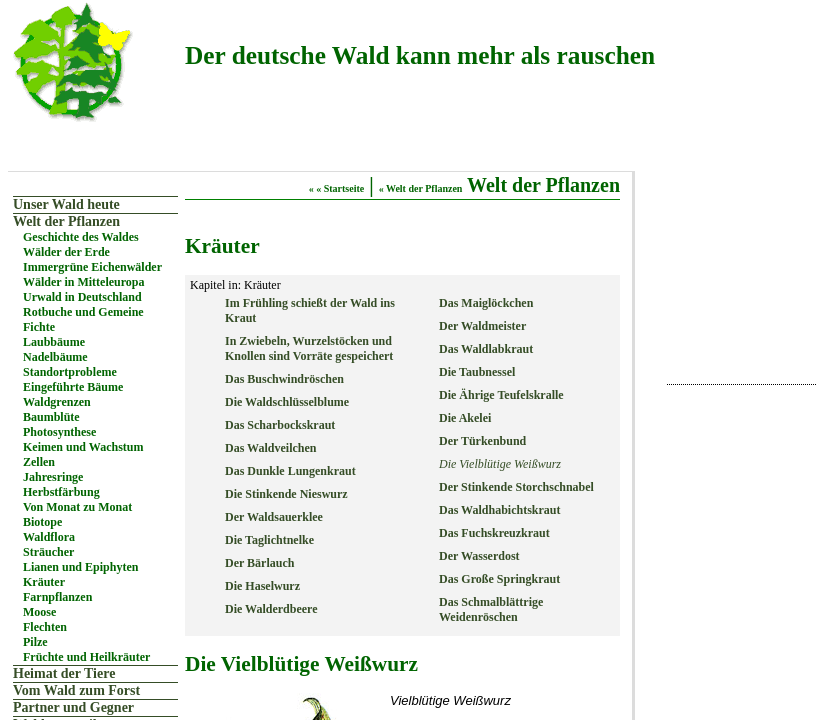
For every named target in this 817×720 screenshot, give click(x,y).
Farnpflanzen (57, 597)
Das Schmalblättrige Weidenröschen (491, 609)
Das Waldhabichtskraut (499, 510)
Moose (39, 612)
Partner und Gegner (73, 707)
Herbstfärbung (61, 492)
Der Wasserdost (479, 556)
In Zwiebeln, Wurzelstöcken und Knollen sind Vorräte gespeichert (309, 348)
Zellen (39, 462)
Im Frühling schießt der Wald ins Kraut (310, 310)
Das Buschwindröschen (284, 379)
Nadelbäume (55, 357)
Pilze (35, 642)
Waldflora (49, 537)
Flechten (45, 627)
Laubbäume (54, 342)
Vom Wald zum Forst (76, 690)
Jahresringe (53, 477)
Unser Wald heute (66, 204)
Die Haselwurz (262, 586)
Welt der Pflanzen (66, 221)
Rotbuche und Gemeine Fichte (83, 319)
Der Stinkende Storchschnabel (516, 487)
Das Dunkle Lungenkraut (290, 471)
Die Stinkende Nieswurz (286, 494)
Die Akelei (465, 418)
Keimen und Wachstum (83, 447)
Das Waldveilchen (270, 448)
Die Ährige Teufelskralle (501, 395)
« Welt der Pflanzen (421, 188)
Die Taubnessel (477, 372)
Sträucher (48, 552)
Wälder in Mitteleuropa (84, 282)
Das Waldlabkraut (486, 349)
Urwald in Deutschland (82, 297)
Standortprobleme (70, 372)
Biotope (42, 522)
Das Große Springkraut (499, 579)
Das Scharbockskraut (280, 425)
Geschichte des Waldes (81, 237)
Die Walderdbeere (271, 609)
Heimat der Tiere (64, 673)
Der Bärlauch (259, 563)
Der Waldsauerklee (274, 517)
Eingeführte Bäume (73, 387)
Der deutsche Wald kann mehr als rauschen (420, 55)
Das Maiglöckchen (486, 303)
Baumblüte (51, 417)
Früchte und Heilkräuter (86, 657)
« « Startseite (337, 188)
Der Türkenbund (482, 441)
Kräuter (44, 582)
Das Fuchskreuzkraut (494, 533)
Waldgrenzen (57, 402)
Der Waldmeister (482, 326)
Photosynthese (59, 432)
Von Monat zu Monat (77, 507)
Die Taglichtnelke (269, 540)
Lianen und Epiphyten (80, 567)
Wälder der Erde (66, 252)
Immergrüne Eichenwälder (92, 267)
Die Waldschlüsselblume (287, 402)
